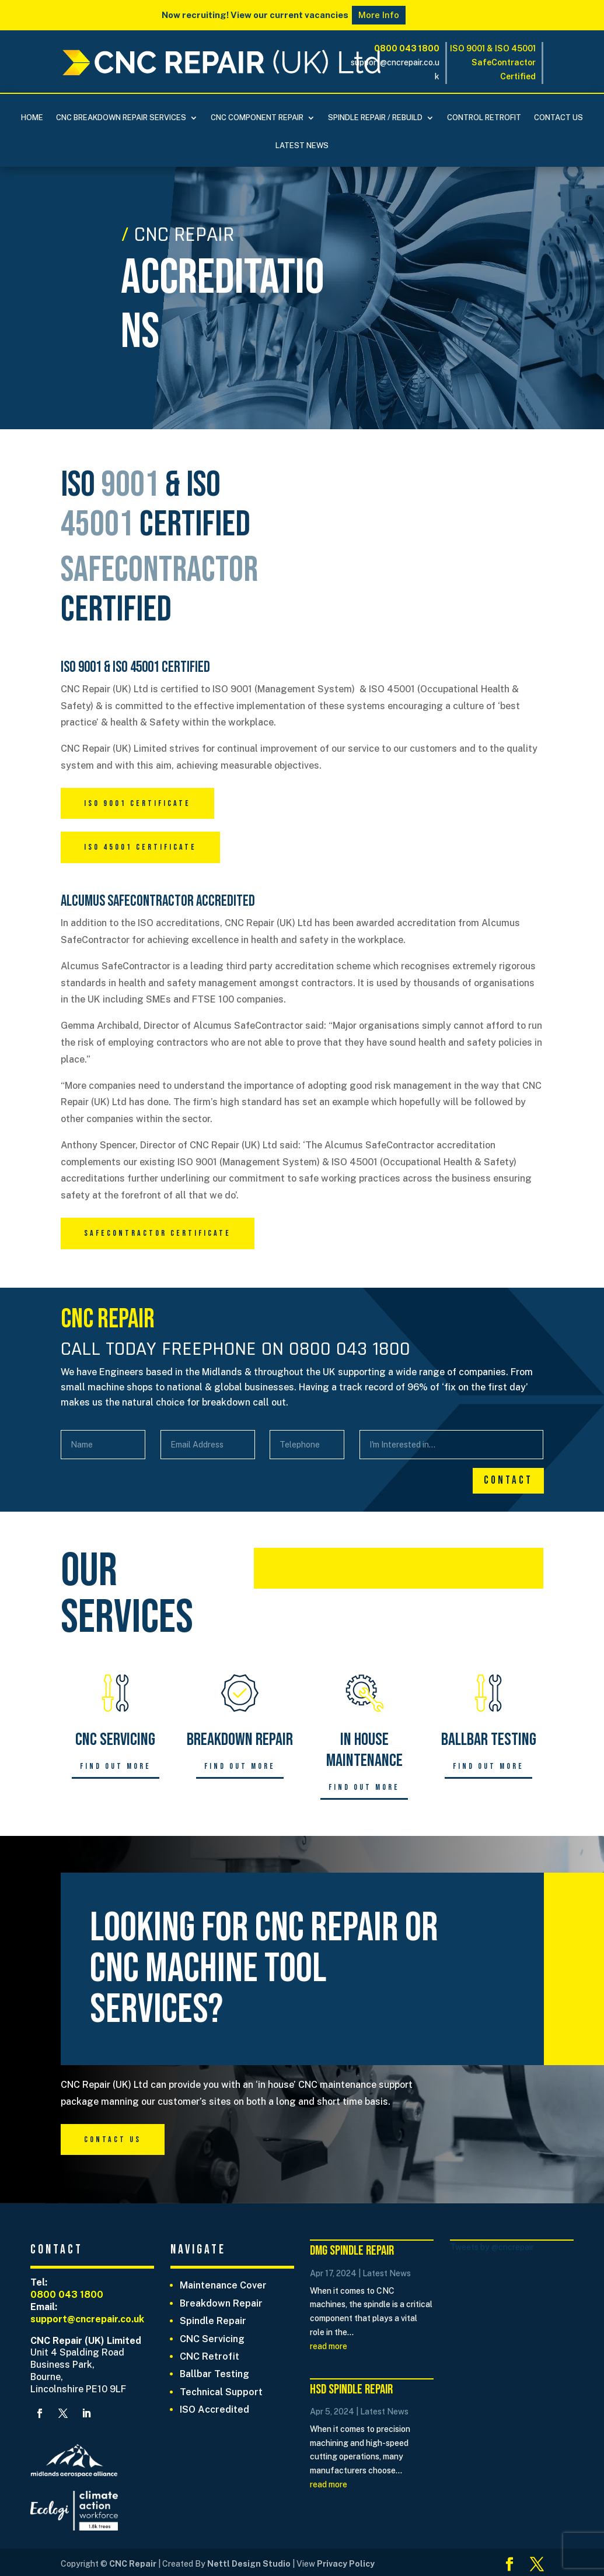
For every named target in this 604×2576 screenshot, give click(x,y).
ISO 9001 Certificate (137, 803)
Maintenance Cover (223, 2285)
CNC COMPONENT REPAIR (257, 118)
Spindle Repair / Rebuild (375, 118)
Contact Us (558, 118)
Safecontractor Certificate (157, 1233)
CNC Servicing (212, 2338)
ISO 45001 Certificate (140, 847)
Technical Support (221, 2392)
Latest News (302, 146)
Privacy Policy (345, 2563)
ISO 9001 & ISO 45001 (493, 48)
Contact (508, 1480)
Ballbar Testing (214, 2373)
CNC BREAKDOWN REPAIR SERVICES (121, 118)
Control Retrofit (484, 118)
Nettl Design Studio (249, 2563)
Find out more (115, 1766)
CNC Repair (132, 2563)
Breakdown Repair (221, 2303)
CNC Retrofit (209, 2356)
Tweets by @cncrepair (492, 2247)
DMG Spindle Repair (352, 2250)
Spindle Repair (213, 2320)
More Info (378, 15)
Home (32, 118)
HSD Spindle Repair (351, 2389)
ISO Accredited (214, 2409)
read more (328, 2346)
